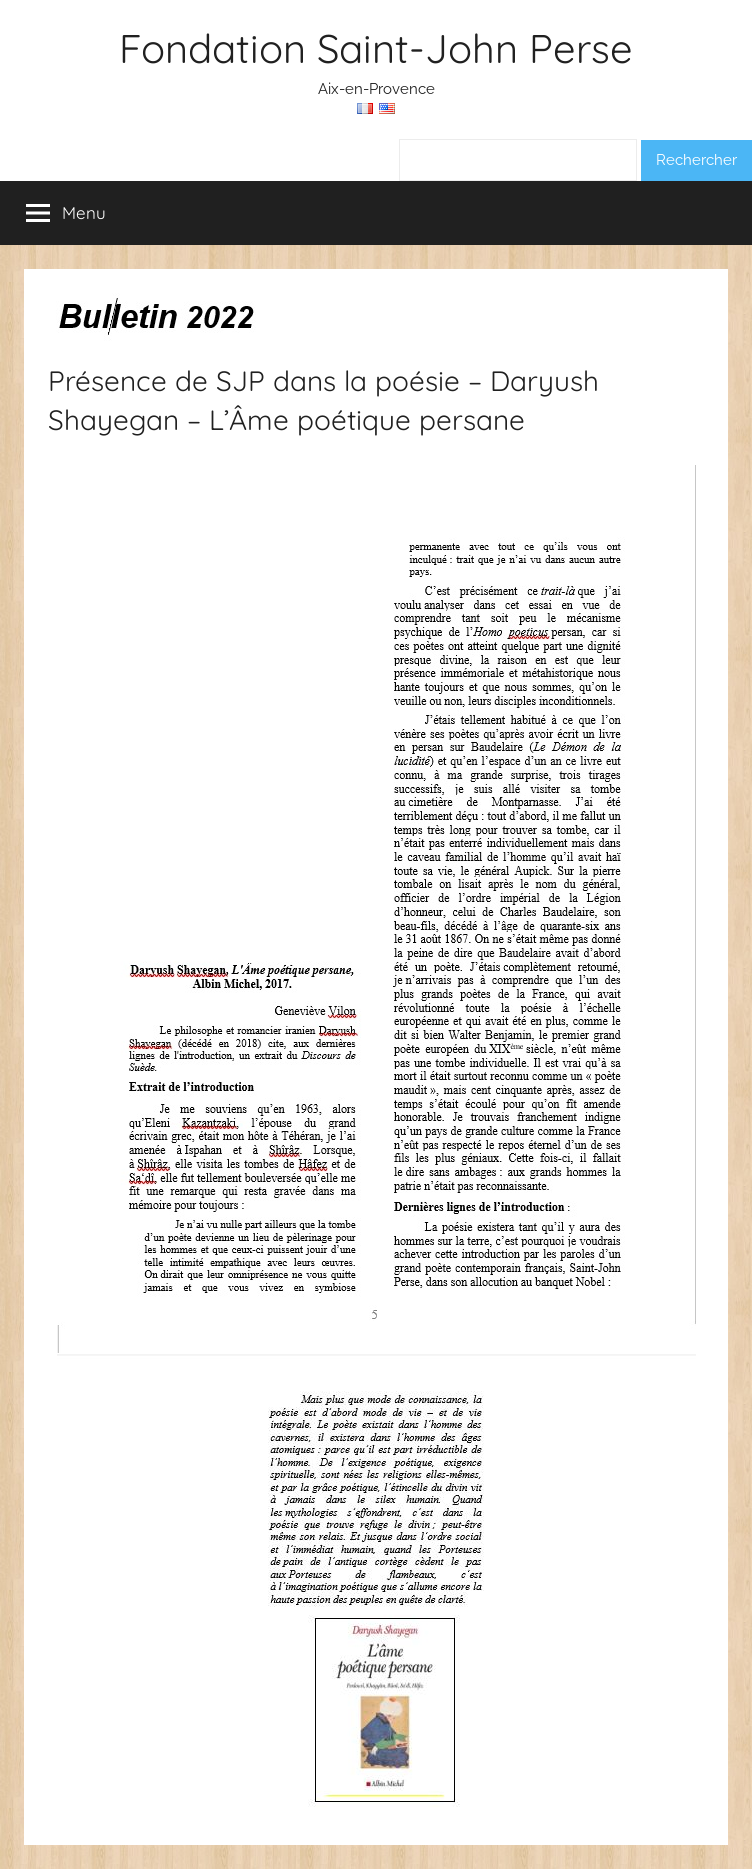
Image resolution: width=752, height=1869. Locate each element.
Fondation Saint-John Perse (376, 48)
